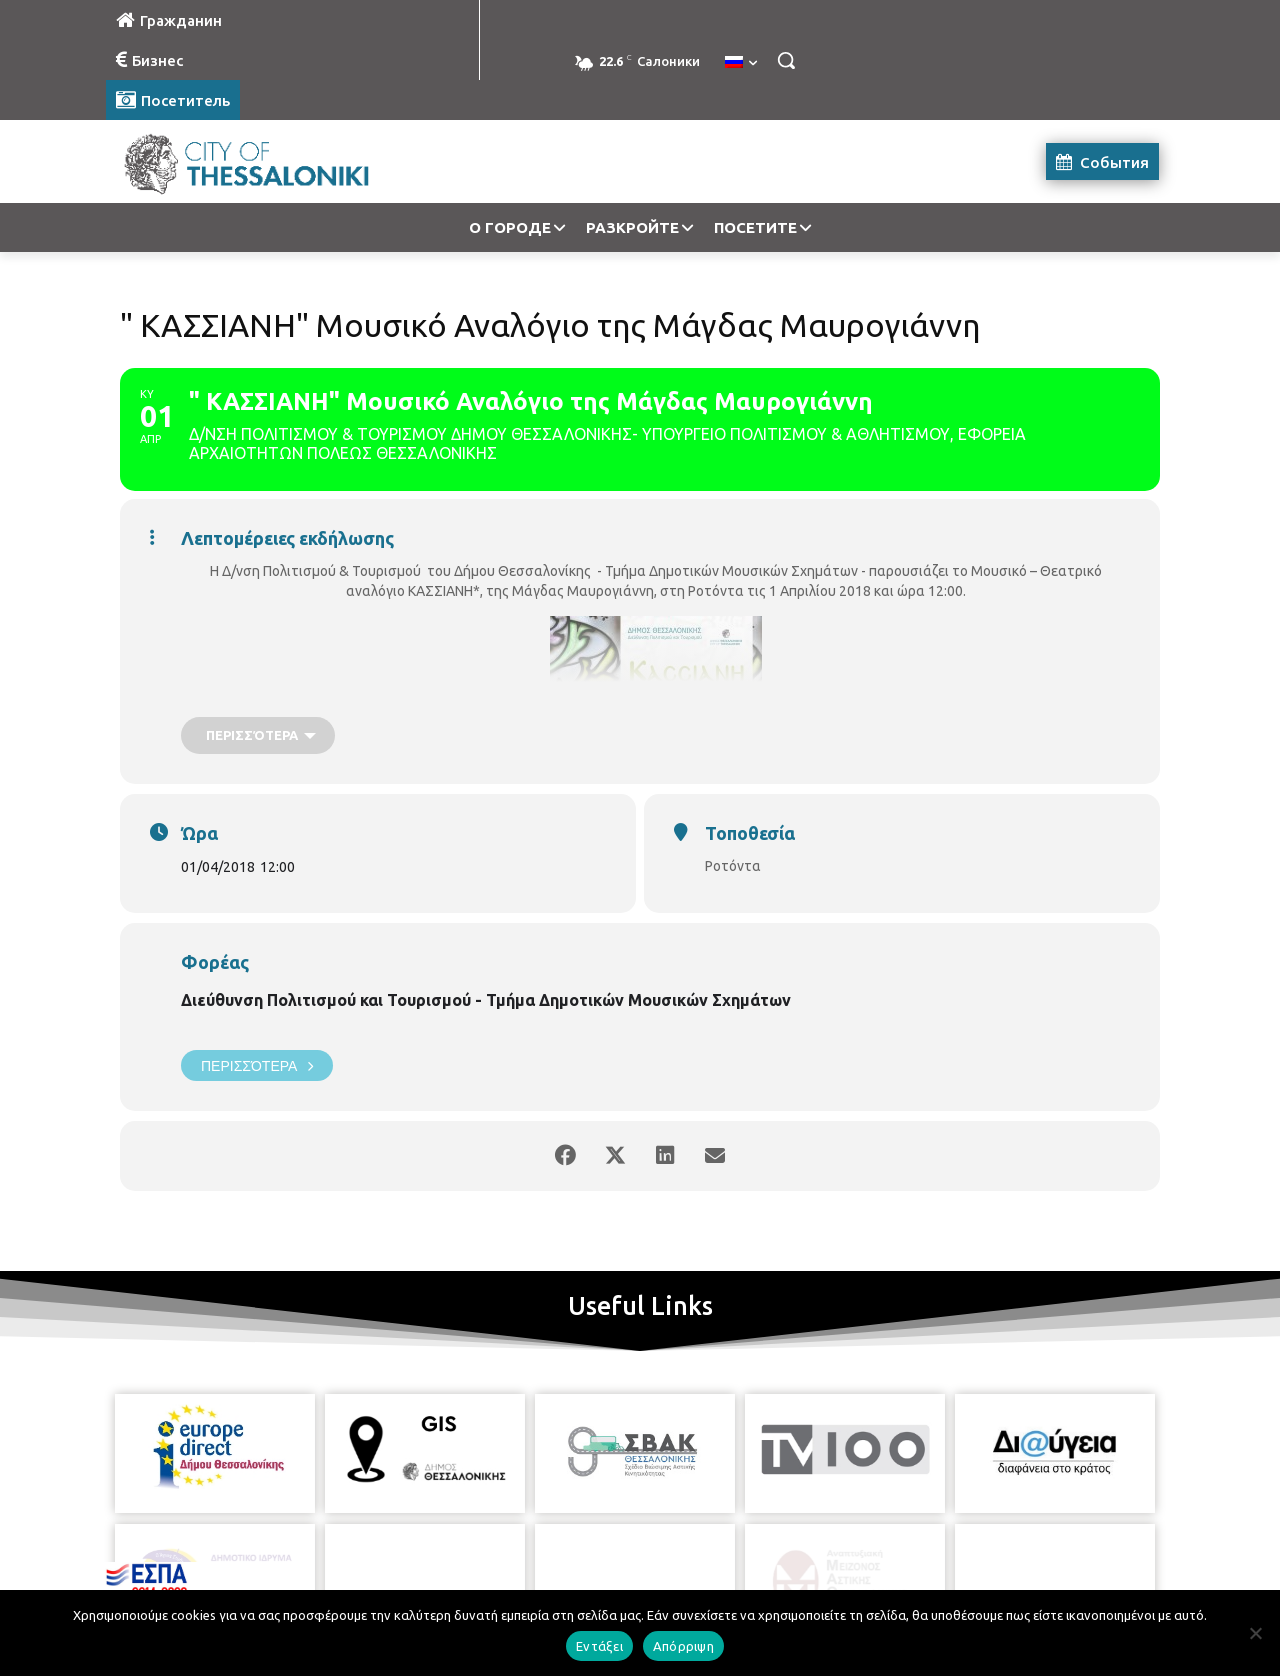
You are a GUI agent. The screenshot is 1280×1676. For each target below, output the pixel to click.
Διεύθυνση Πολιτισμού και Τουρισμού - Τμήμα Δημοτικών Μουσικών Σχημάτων (486, 1000)
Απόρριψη (683, 1646)
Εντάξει (599, 1646)
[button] (786, 60)
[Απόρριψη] (1255, 1633)
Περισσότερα (257, 1065)
